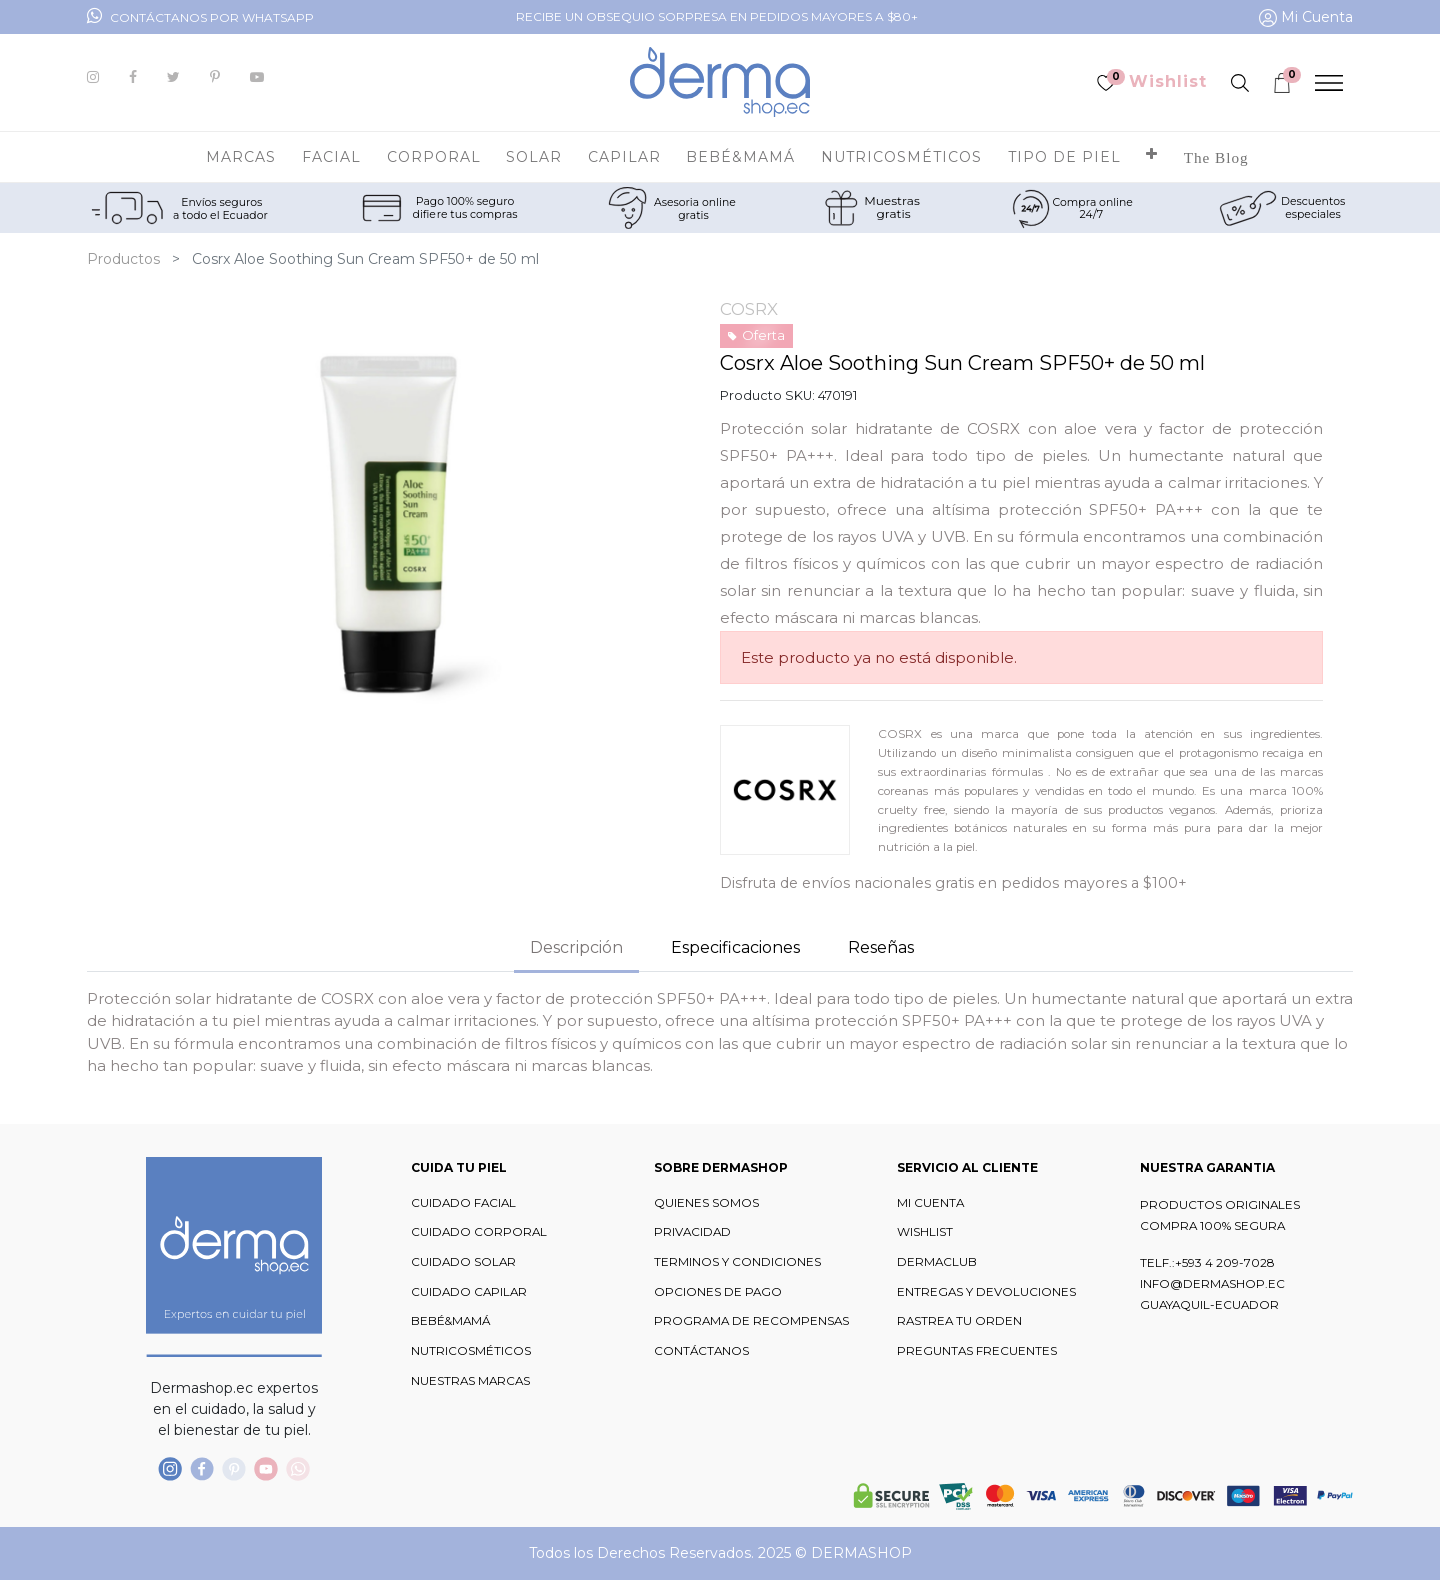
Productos (123, 259)
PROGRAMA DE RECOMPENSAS (751, 1321)
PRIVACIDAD (692, 1232)
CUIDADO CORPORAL (479, 1232)
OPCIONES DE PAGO (718, 1292)
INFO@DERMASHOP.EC (1212, 1284)
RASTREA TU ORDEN (959, 1321)
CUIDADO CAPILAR (469, 1292)
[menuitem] (1216, 157)
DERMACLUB (937, 1262)
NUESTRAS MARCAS (470, 1381)
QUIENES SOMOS (706, 1203)
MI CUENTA (930, 1203)
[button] (1152, 157)
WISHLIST (925, 1232)
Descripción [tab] (576, 947)
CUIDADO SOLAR (463, 1262)
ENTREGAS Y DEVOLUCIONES (986, 1292)
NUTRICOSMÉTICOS (471, 1351)
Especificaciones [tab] (735, 947)
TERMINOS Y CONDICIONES (737, 1262)
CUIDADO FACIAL (463, 1203)
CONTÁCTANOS (701, 1351)
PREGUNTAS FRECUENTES (977, 1351)
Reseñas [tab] (881, 947)
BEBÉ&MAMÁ (450, 1321)
